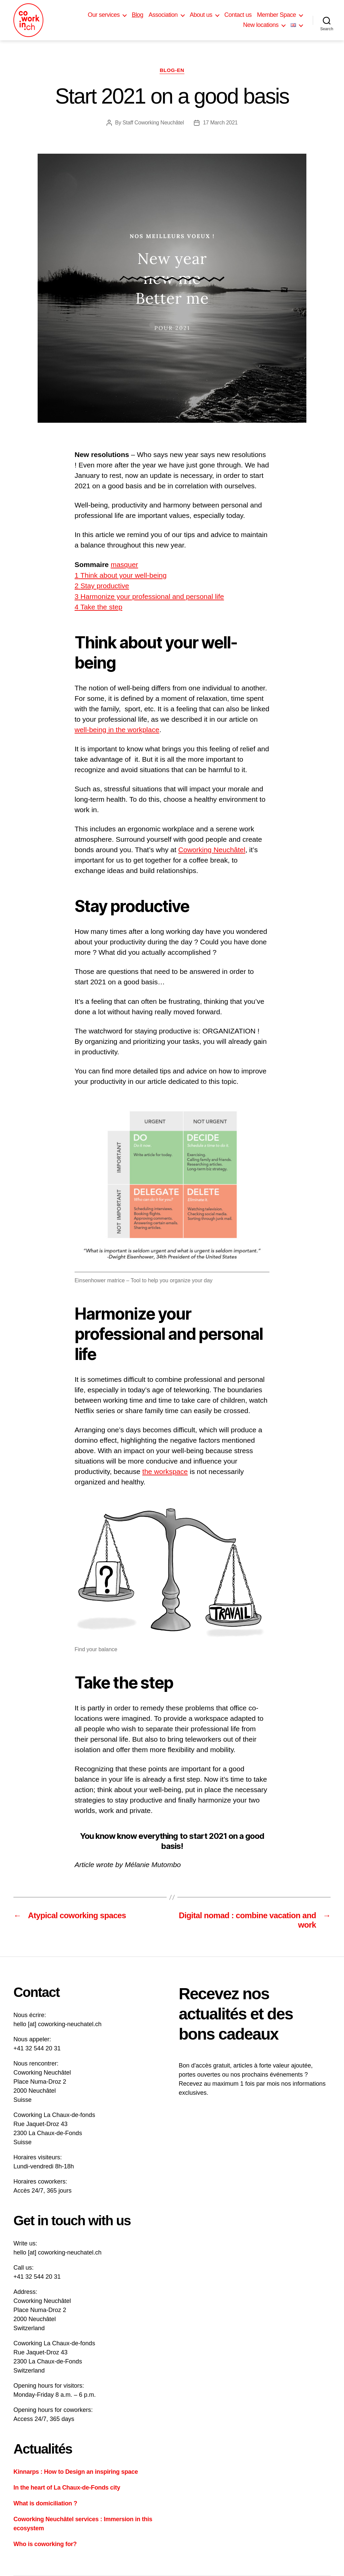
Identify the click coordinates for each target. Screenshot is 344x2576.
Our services (104, 14)
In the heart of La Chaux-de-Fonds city (66, 2487)
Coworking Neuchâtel (212, 850)
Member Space (276, 14)
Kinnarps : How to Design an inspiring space (75, 2471)
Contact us (238, 14)
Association (163, 14)
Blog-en (172, 70)
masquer (124, 564)
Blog (137, 14)
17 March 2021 (220, 122)
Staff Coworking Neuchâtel (153, 122)
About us (201, 14)
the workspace (165, 1471)
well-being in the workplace (117, 729)
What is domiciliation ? (45, 2503)
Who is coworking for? (45, 2544)
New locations (260, 25)
